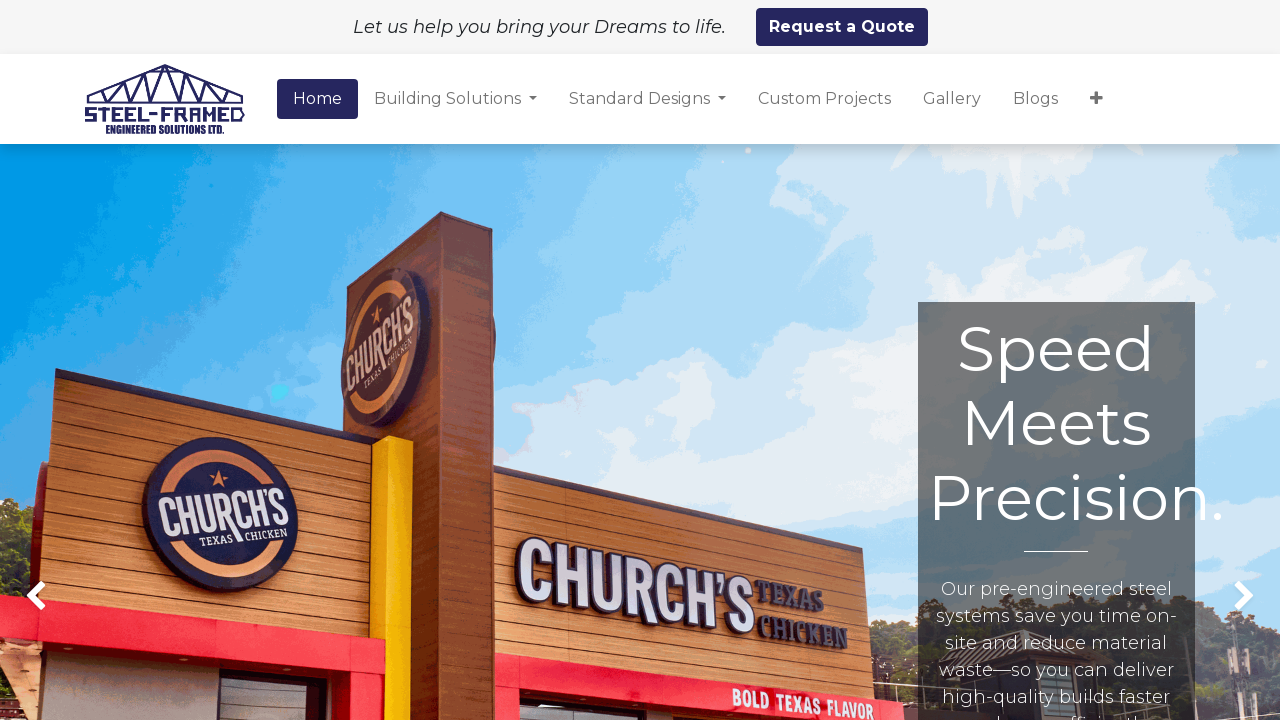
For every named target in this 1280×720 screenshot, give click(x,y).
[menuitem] (317, 99)
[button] (1096, 99)
